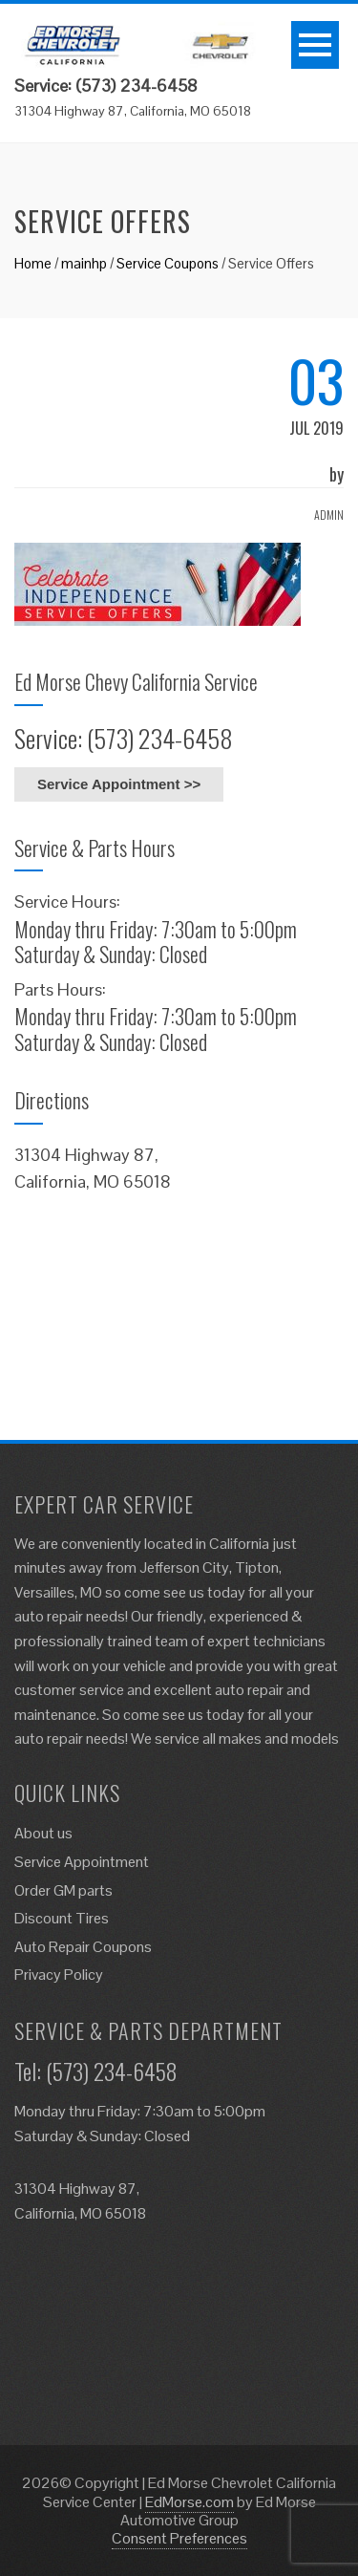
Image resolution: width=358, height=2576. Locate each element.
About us (43, 1833)
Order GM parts (63, 1890)
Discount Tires (61, 1918)
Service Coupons (167, 263)
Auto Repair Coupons (83, 1947)
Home (33, 263)
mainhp (84, 263)
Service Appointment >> (118, 784)
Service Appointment (81, 1862)
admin (329, 514)
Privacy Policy (58, 1974)
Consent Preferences (179, 2538)
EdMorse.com (189, 2502)
